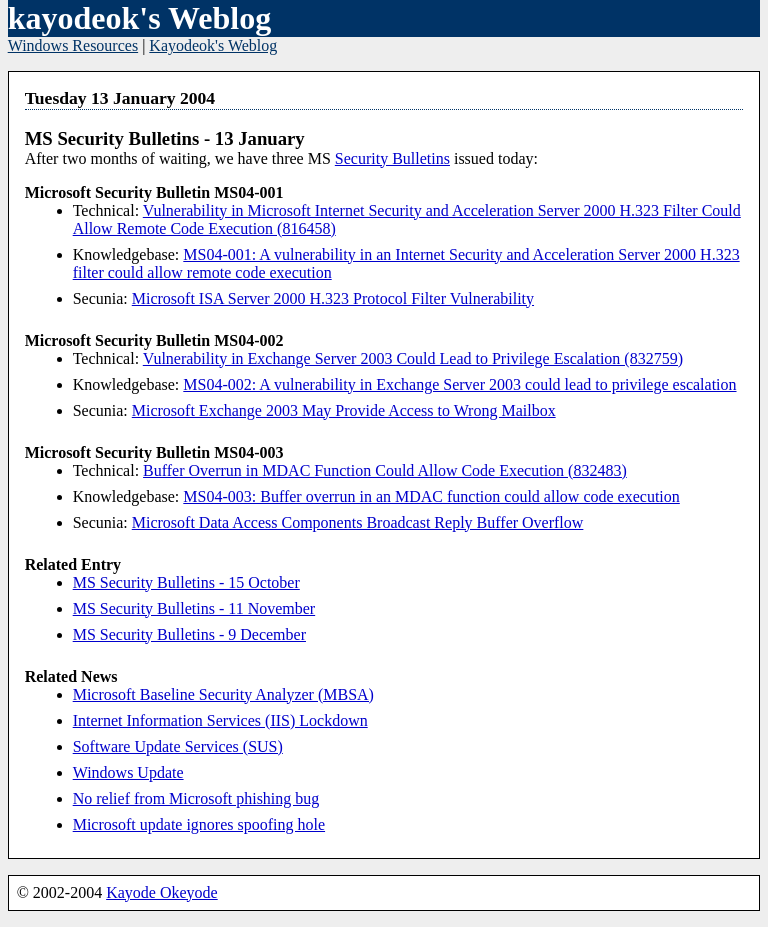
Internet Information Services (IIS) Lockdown (220, 720)
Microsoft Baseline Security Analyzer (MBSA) (223, 694)
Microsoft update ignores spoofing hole (199, 824)
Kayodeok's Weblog (213, 45)
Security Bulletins (392, 158)
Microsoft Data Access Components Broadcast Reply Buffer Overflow (358, 522)
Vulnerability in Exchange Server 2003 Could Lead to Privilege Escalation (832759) (413, 358)
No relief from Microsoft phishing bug (196, 798)
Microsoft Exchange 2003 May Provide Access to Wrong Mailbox (344, 410)
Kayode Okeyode (162, 892)
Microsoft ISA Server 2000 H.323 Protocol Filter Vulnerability (333, 298)
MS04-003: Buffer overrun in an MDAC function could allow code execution (431, 496)
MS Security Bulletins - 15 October (186, 582)
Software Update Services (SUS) (178, 746)
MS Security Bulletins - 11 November (194, 608)
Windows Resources (73, 45)
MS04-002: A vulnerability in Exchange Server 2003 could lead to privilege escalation (459, 384)
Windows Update (128, 772)
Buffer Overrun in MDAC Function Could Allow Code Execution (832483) (385, 470)
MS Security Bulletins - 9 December (189, 634)
